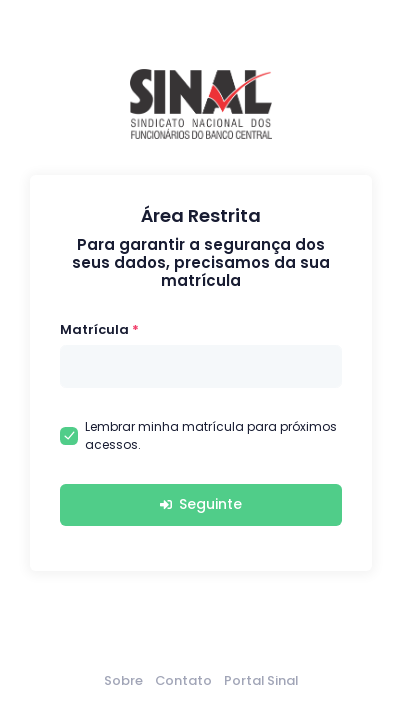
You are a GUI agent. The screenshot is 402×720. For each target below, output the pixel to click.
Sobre (123, 680)
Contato (183, 680)
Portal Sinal (261, 680)
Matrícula (94, 329)
